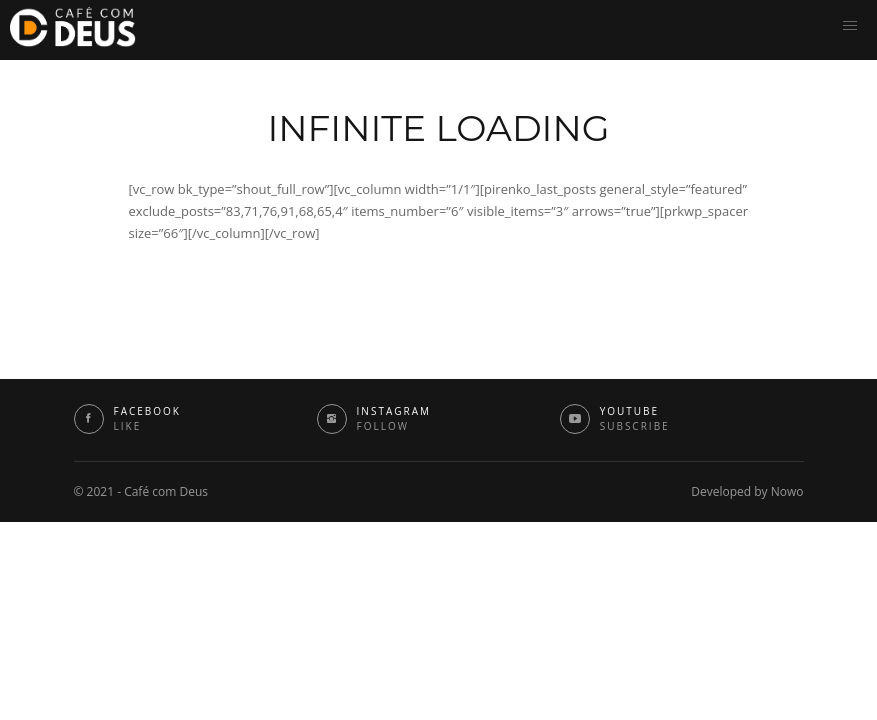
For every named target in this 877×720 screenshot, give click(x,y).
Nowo (787, 491)
